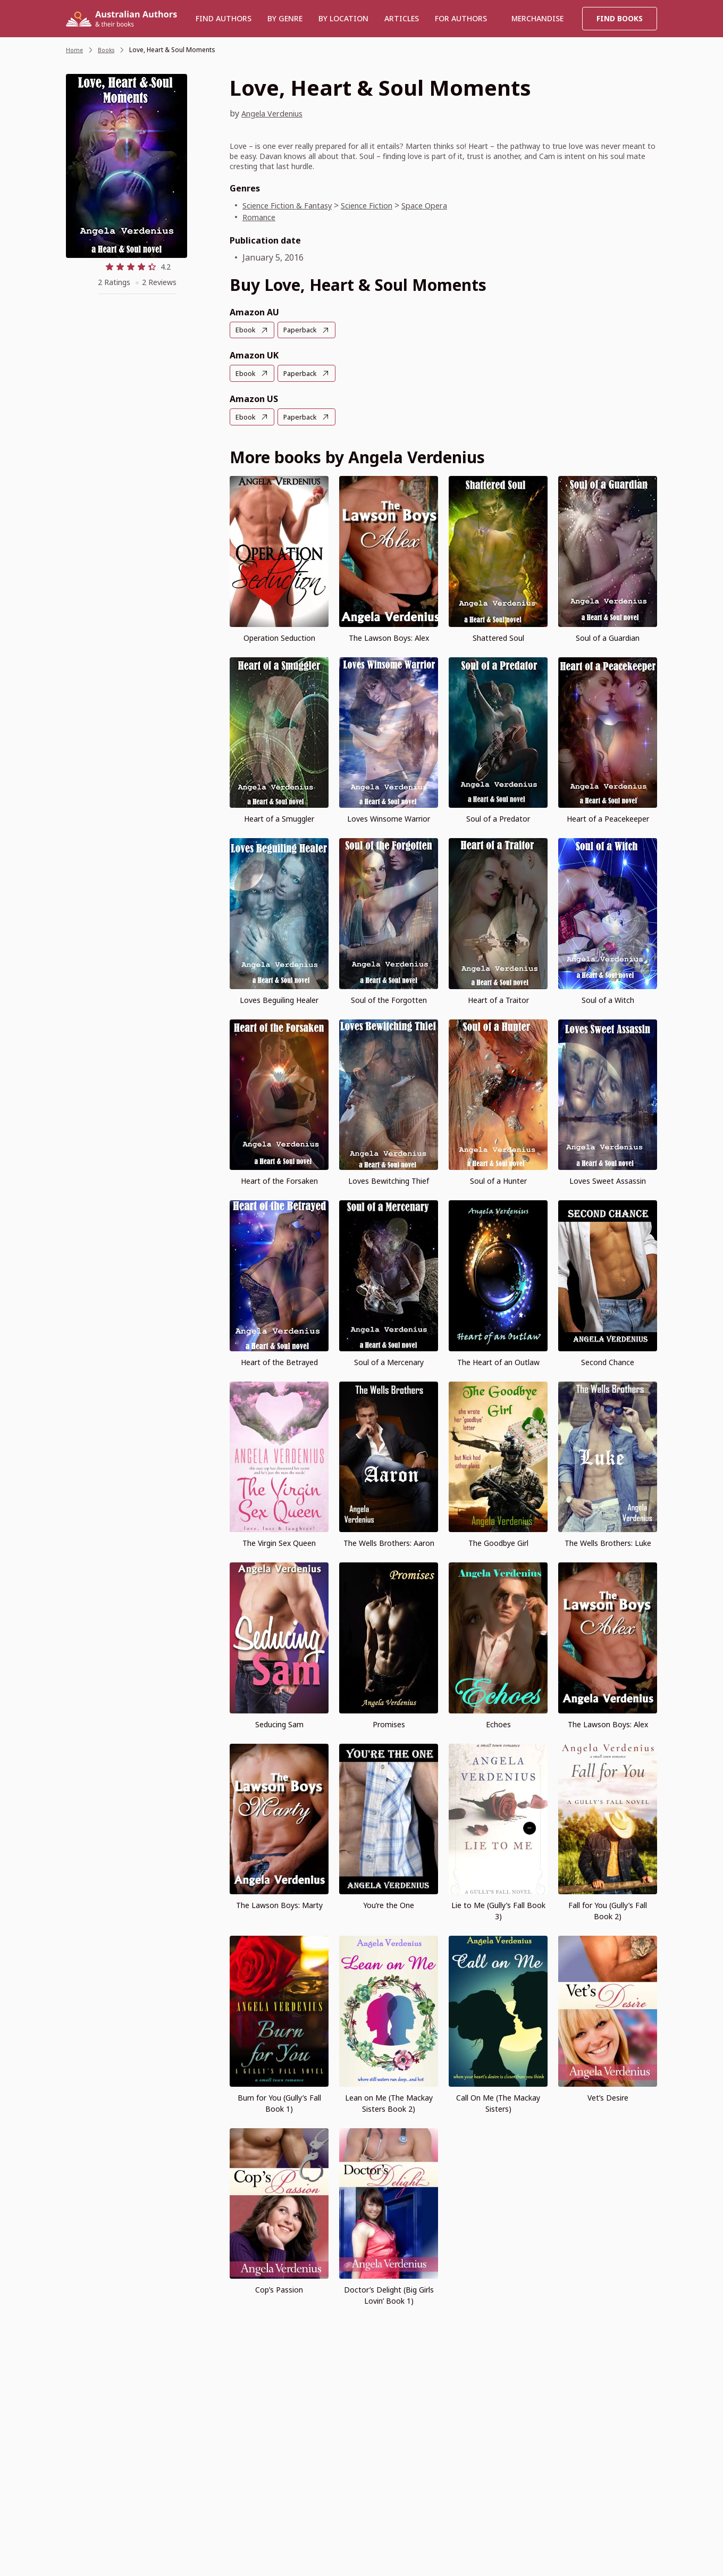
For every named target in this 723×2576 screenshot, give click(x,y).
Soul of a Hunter (498, 1180)
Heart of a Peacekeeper (608, 818)
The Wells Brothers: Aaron (388, 1542)
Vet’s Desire (607, 2096)
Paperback (303, 330)
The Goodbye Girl (498, 1542)
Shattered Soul (498, 636)
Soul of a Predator (498, 818)
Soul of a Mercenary (389, 1361)
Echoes (498, 1723)
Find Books (619, 18)
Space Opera (443, 205)
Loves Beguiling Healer (279, 998)
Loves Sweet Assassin (607, 1180)
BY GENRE (284, 18)
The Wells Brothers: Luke (608, 1542)
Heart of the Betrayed (279, 1361)
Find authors (223, 18)
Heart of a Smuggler (279, 818)
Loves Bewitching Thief (388, 1180)
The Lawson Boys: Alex (389, 636)
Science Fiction (380, 205)
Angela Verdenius (276, 113)
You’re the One (388, 1904)
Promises (389, 1723)
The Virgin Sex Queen (279, 1542)
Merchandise (537, 18)
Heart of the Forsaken (279, 1180)
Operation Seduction (279, 636)
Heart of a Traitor (498, 998)
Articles (401, 18)
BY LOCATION (343, 18)
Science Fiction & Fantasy (292, 205)
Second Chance (607, 1361)
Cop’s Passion (279, 2289)
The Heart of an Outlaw (498, 1361)
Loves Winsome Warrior (388, 818)
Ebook (246, 330)
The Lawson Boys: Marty (279, 1904)
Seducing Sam (279, 1723)
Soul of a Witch (608, 998)
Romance (260, 217)
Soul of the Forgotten (389, 998)
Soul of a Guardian (608, 636)
